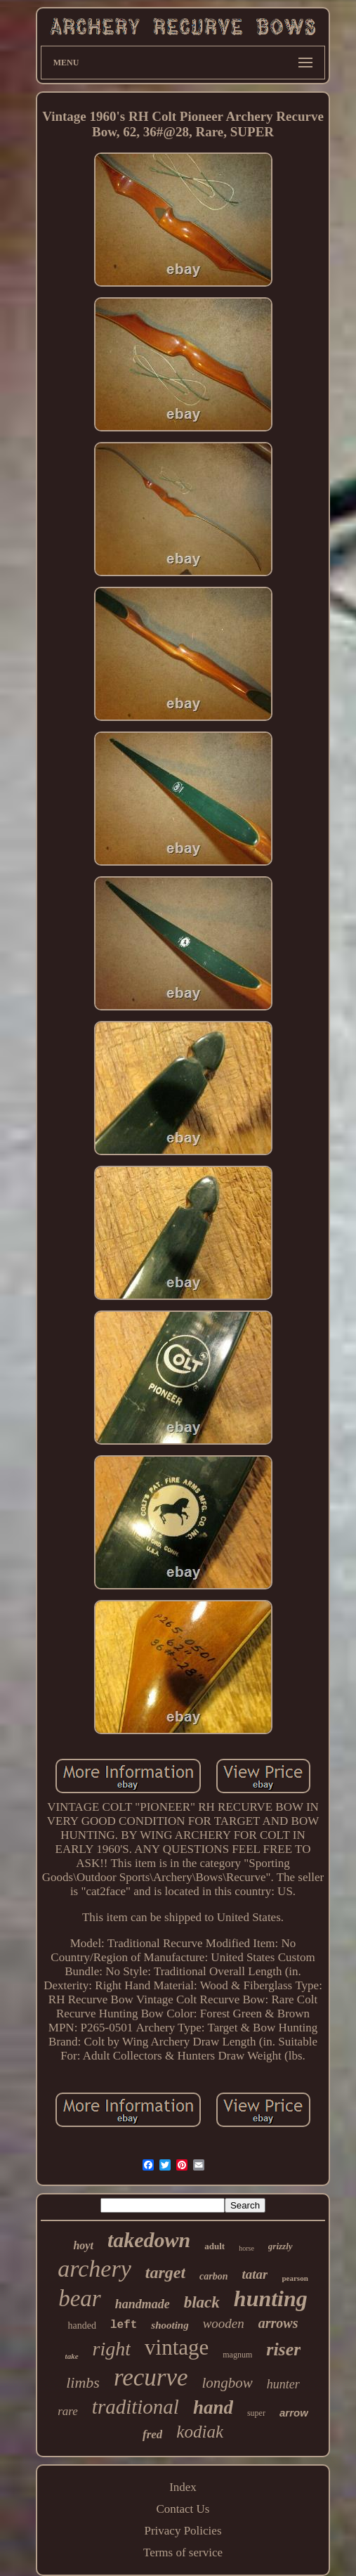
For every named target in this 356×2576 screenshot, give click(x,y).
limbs (83, 2382)
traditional (135, 2406)
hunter (283, 2384)
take (72, 2356)
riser (283, 2349)
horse (246, 2248)
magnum (237, 2355)
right (112, 2349)
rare (68, 2411)
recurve (151, 2377)
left (123, 2325)
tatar (255, 2274)
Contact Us (182, 2509)
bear (79, 2298)
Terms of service (183, 2552)
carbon (213, 2276)
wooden (223, 2323)
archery (94, 2269)
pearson (295, 2278)
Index (183, 2487)
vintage (177, 2347)
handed (81, 2325)
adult (214, 2246)
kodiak (199, 2431)
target (165, 2272)
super (256, 2413)
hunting (271, 2298)
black (202, 2302)
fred (152, 2434)
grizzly (280, 2246)
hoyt (83, 2245)
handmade (142, 2304)
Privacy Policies (182, 2530)
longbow (227, 2382)
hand (213, 2407)
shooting (169, 2325)
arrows (278, 2323)
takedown (148, 2239)
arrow (293, 2413)
